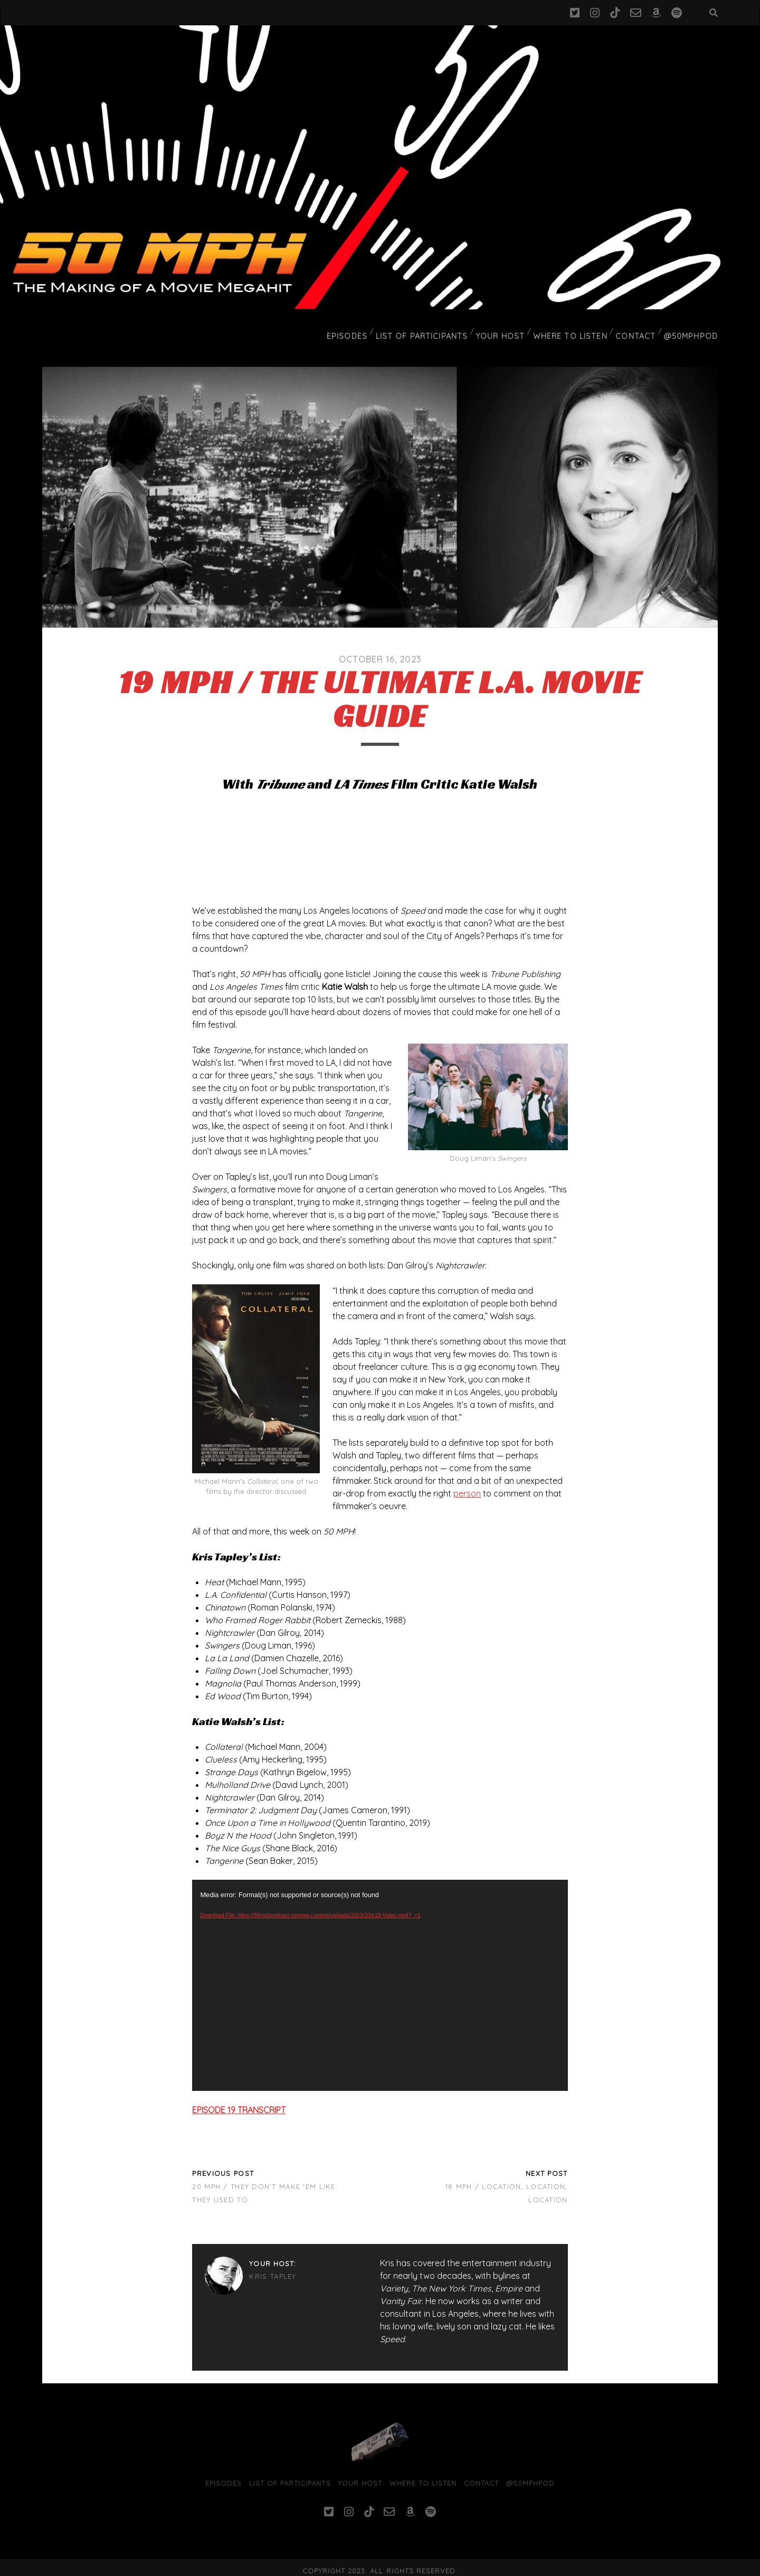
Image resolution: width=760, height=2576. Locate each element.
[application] (379, 1978)
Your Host (507, 329)
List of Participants (432, 329)
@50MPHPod (693, 329)
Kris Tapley (272, 2270)
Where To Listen (576, 329)
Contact (639, 329)
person (467, 1486)
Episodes (360, 329)
